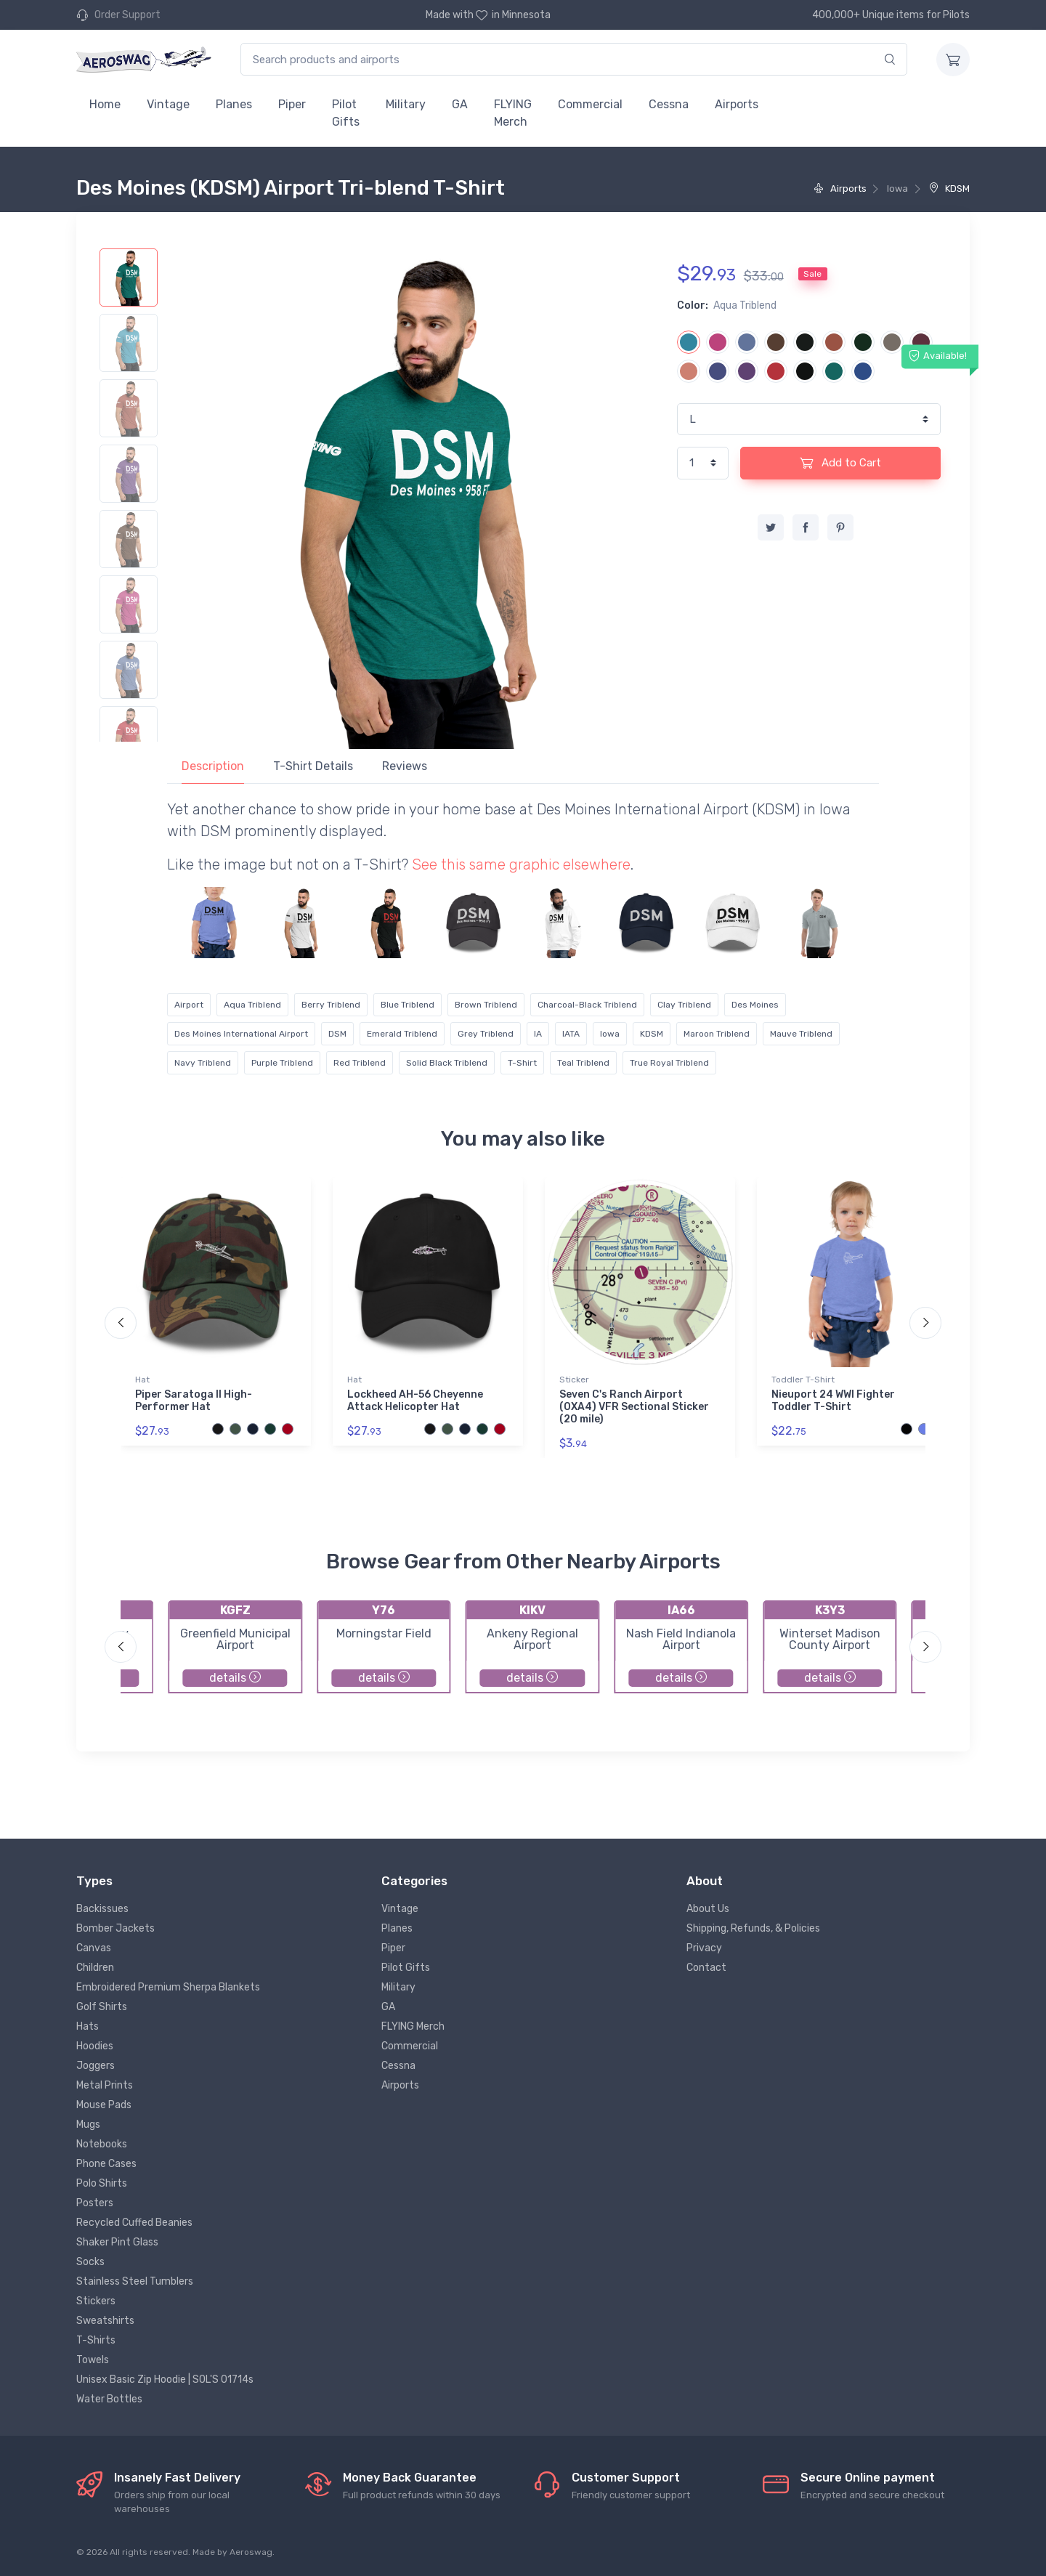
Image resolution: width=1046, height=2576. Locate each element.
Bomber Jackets (115, 1928)
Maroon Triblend (717, 1034)
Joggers (95, 2065)
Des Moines (755, 1005)
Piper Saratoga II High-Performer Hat (193, 1400)
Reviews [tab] (404, 766)
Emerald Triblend (402, 1034)
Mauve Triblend (801, 1034)
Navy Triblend (202, 1063)
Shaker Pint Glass (117, 2242)
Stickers (95, 2301)
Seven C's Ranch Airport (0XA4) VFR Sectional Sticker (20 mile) (634, 1406)
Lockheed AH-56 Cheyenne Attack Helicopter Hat (415, 1400)
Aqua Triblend (252, 1005)
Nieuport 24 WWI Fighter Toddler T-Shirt (833, 1400)
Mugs (88, 2124)
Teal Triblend (583, 1063)
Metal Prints (104, 2085)
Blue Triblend (407, 1005)
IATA (571, 1034)
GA (460, 104)
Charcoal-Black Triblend (587, 1005)
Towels (92, 2360)
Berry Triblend (330, 1005)
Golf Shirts (101, 2007)
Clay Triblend (684, 1005)
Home (105, 104)
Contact (706, 1967)
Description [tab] (213, 766)
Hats (87, 2026)
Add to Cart (840, 462)
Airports (736, 104)
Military (406, 104)
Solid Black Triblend (446, 1063)
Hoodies (94, 2046)
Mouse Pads (103, 2105)
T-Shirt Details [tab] (313, 766)
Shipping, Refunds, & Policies (753, 1928)
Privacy (704, 1948)
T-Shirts (95, 2340)
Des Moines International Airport (241, 1034)
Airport (188, 1005)
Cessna (669, 104)
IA (538, 1034)
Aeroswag (251, 2552)
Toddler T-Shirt (803, 1379)
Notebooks (101, 2144)
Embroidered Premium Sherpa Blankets (168, 1987)
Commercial (590, 104)
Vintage (168, 104)
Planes (234, 104)
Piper (292, 104)
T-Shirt (522, 1063)
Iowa (610, 1034)
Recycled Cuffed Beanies (134, 2222)
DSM (337, 1034)
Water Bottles (109, 2399)
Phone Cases (106, 2164)
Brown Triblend (486, 1005)
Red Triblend (359, 1063)
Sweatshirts (105, 2320)
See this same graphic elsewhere (521, 864)
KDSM (949, 188)
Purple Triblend (282, 1063)
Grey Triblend (486, 1034)
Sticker (574, 1379)
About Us (707, 1909)
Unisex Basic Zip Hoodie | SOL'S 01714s (165, 2379)
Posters (94, 2203)
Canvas (93, 1948)
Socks (90, 2262)
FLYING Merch (513, 113)
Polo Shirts (101, 2183)
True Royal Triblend (669, 1063)
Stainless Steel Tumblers (134, 2281)
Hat (142, 1379)
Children (95, 1967)
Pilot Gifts (346, 113)
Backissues (102, 1909)
